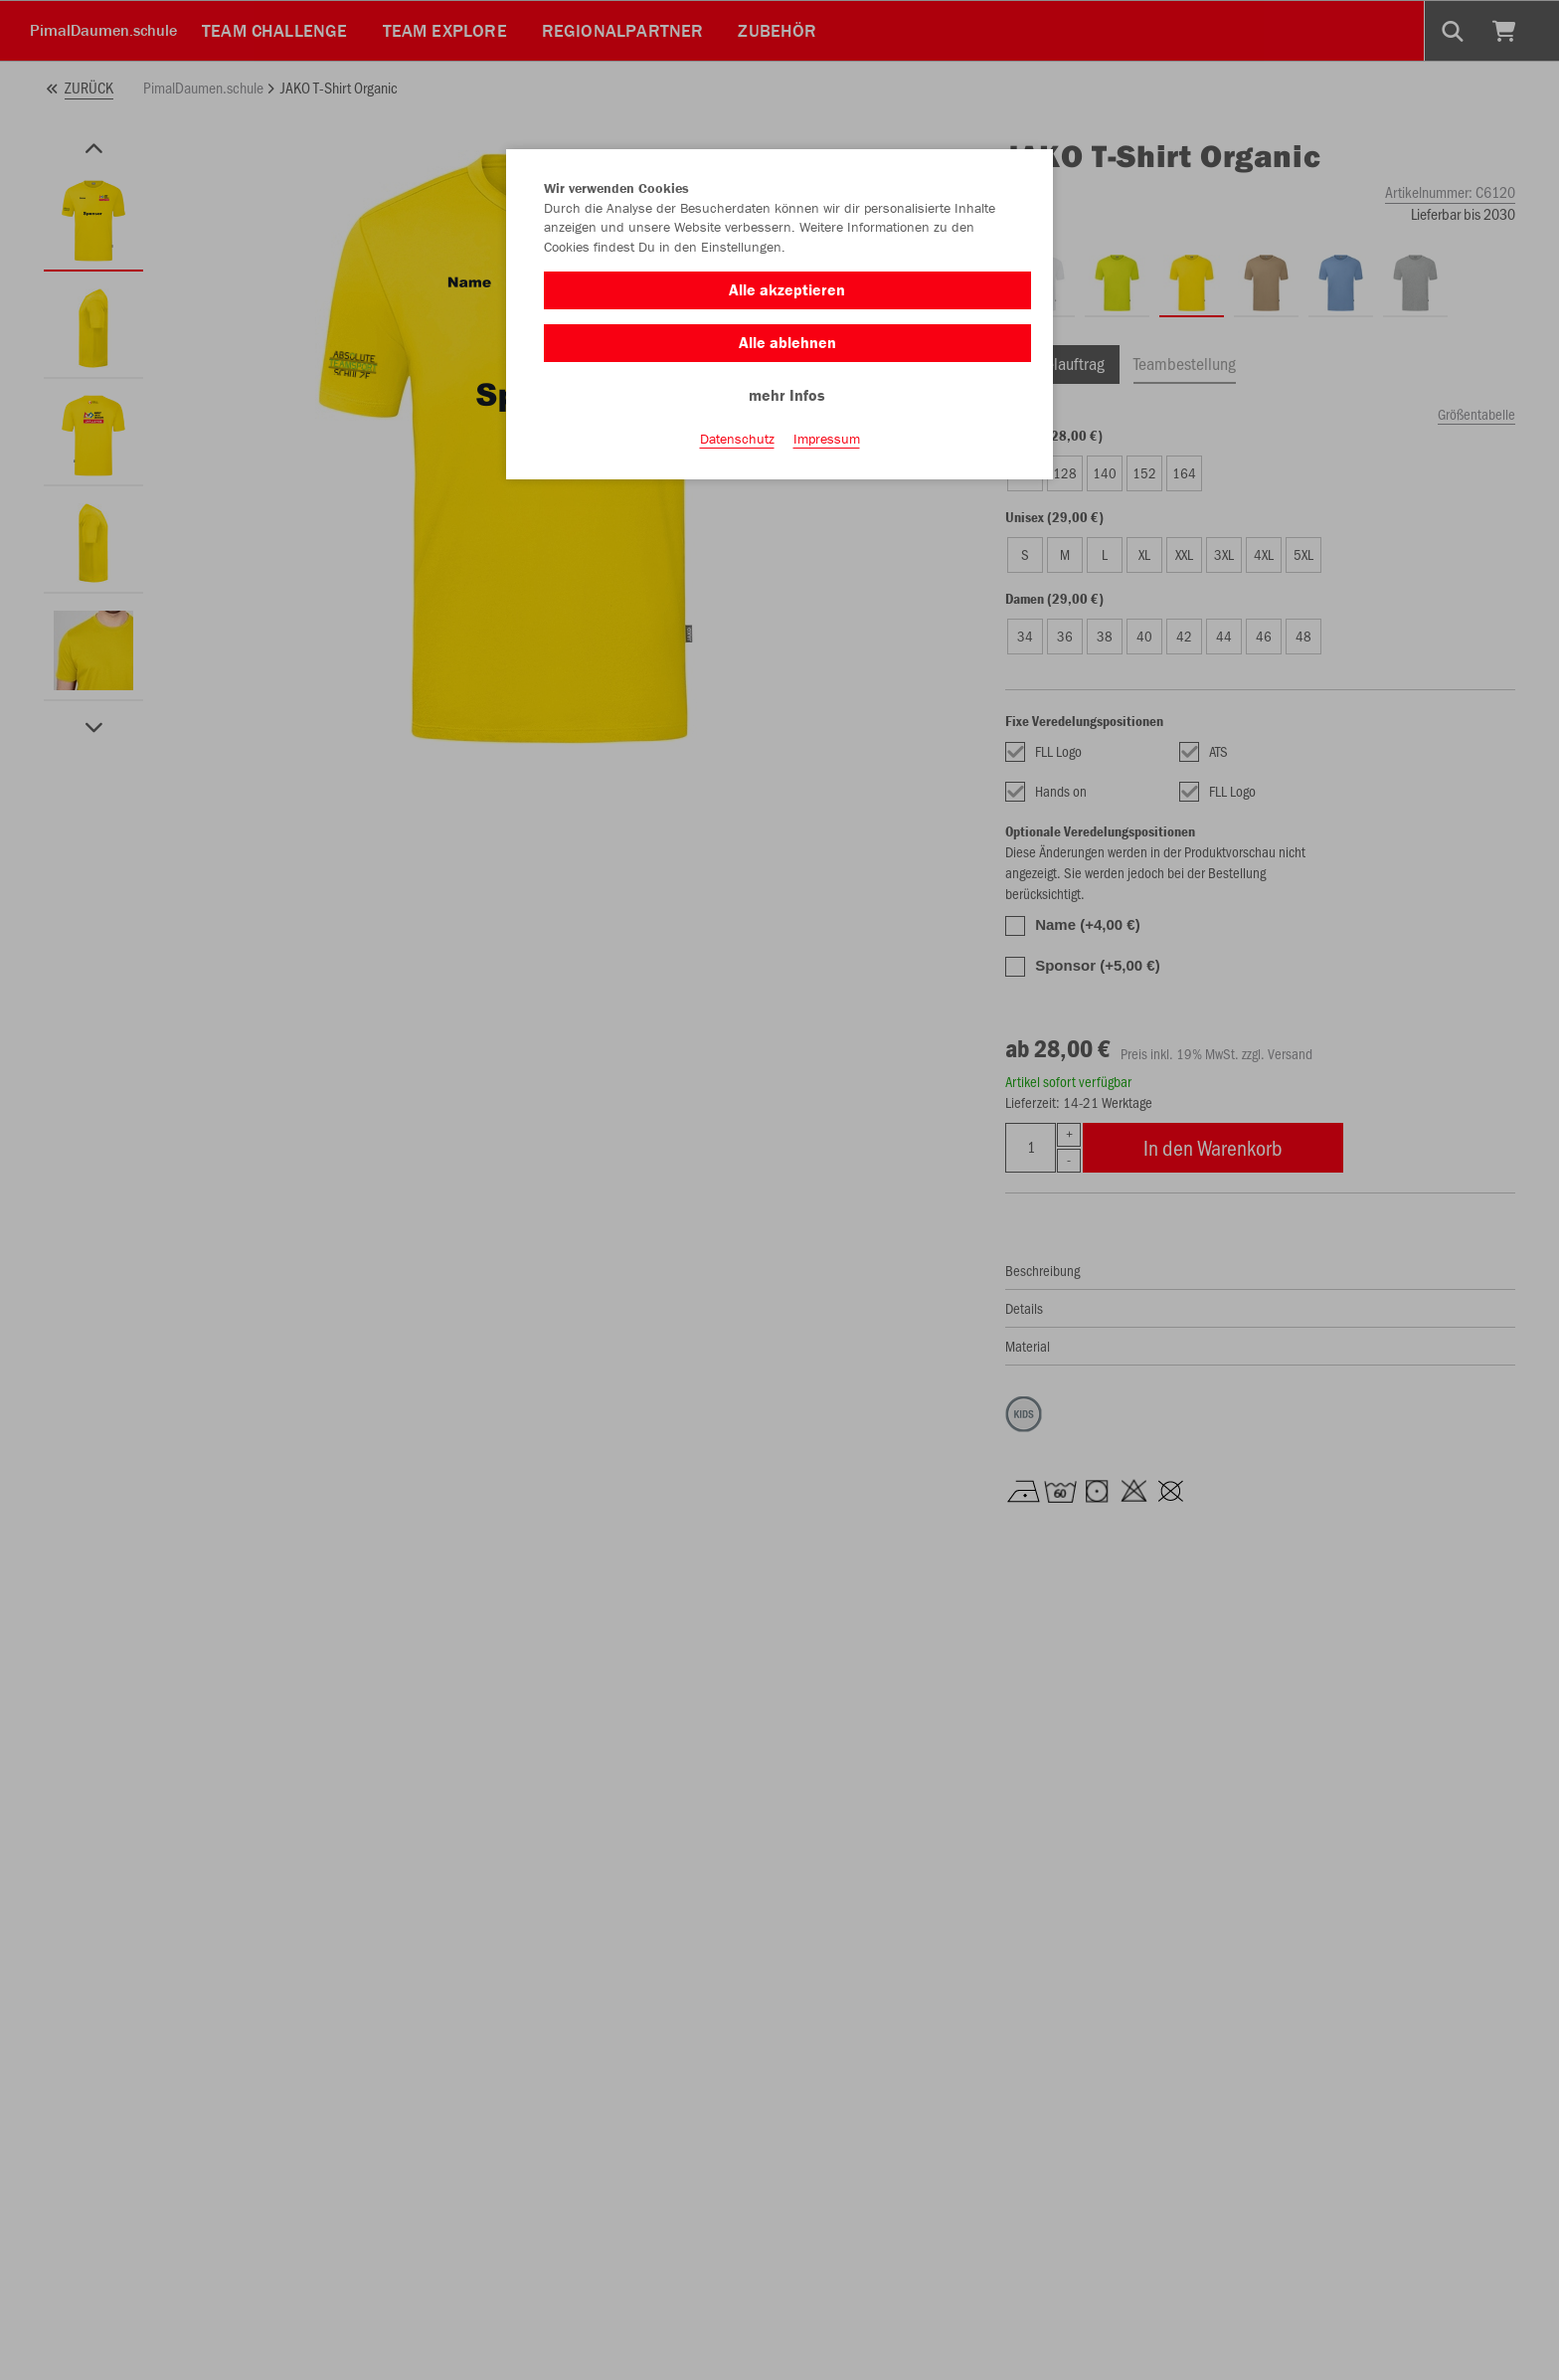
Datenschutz (737, 439)
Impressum (826, 439)
